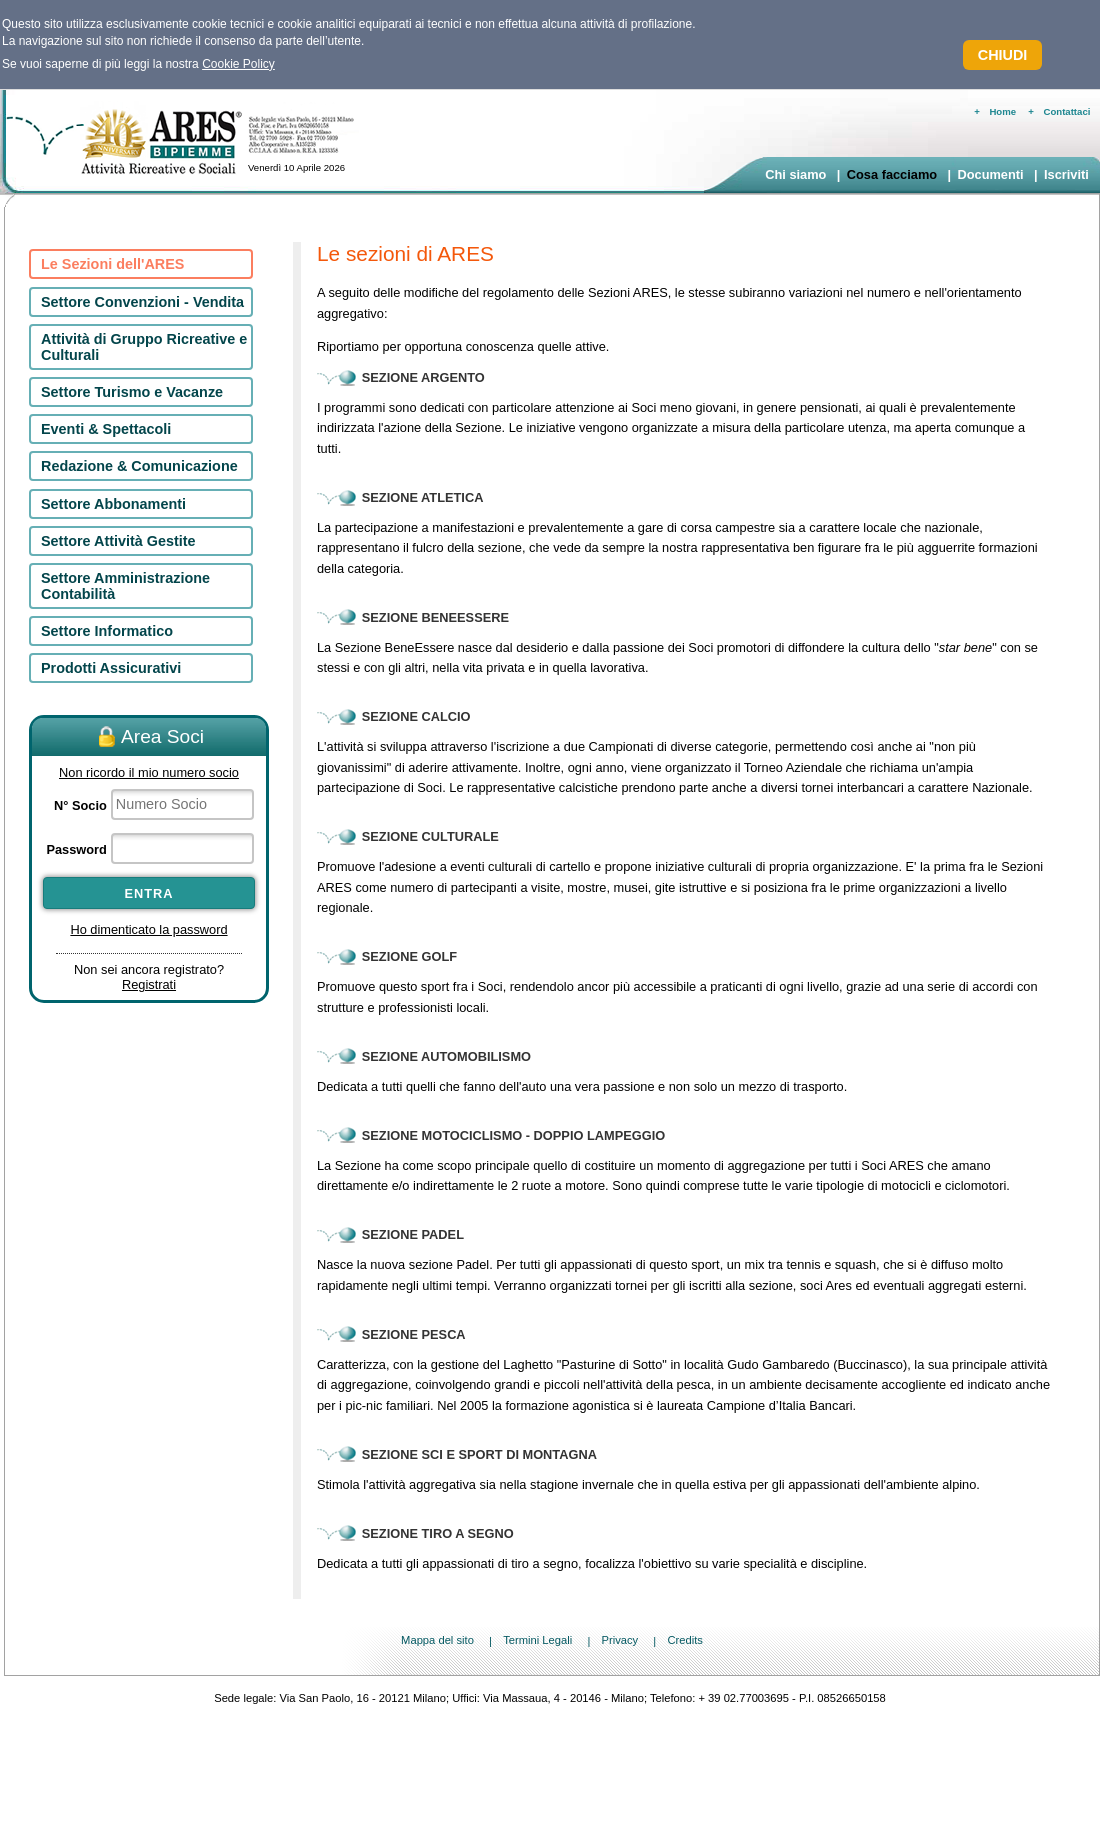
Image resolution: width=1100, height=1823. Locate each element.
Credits (684, 1641)
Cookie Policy (238, 64)
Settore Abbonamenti (113, 504)
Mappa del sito (437, 1641)
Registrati (149, 984)
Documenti (990, 174)
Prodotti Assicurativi (111, 668)
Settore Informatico (107, 631)
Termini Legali (537, 1641)
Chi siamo (795, 174)
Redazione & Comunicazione (139, 466)
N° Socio (80, 805)
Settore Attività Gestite (118, 541)
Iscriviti (1066, 174)
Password (76, 849)
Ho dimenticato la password (148, 929)
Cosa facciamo (892, 174)
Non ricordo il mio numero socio (149, 772)
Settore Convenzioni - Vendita (142, 302)
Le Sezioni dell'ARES (112, 264)
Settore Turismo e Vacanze (132, 392)
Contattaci (1067, 111)
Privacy (619, 1641)
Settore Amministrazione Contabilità (125, 586)
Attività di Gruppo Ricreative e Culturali (144, 347)
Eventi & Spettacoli (106, 429)
